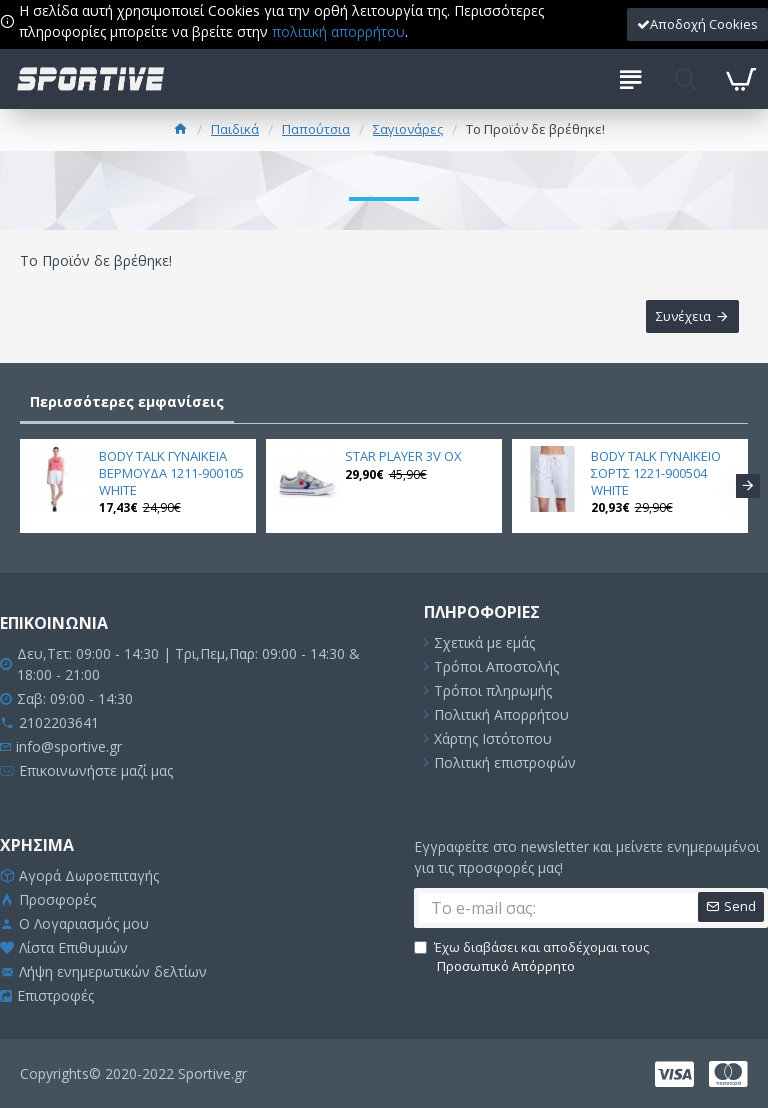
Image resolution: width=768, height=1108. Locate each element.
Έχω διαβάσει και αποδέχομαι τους (531, 957)
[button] (748, 486)
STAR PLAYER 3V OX (403, 456)
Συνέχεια (682, 317)
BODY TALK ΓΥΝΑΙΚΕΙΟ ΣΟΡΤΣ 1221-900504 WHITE (656, 473)
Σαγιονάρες (408, 129)
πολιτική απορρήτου (338, 31)
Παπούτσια (316, 129)
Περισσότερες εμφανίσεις (127, 402)
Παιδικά (235, 129)
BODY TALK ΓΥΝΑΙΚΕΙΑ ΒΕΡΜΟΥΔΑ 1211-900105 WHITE (171, 473)
